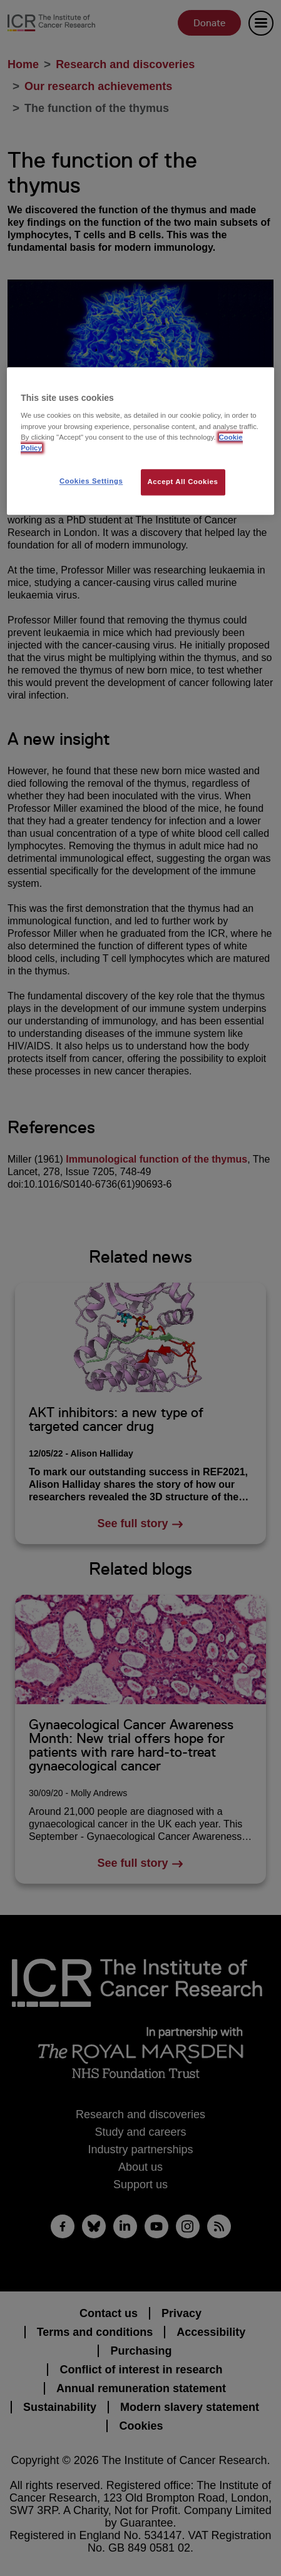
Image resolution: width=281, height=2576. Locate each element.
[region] (140, 441)
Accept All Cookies (183, 481)
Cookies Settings (91, 481)
